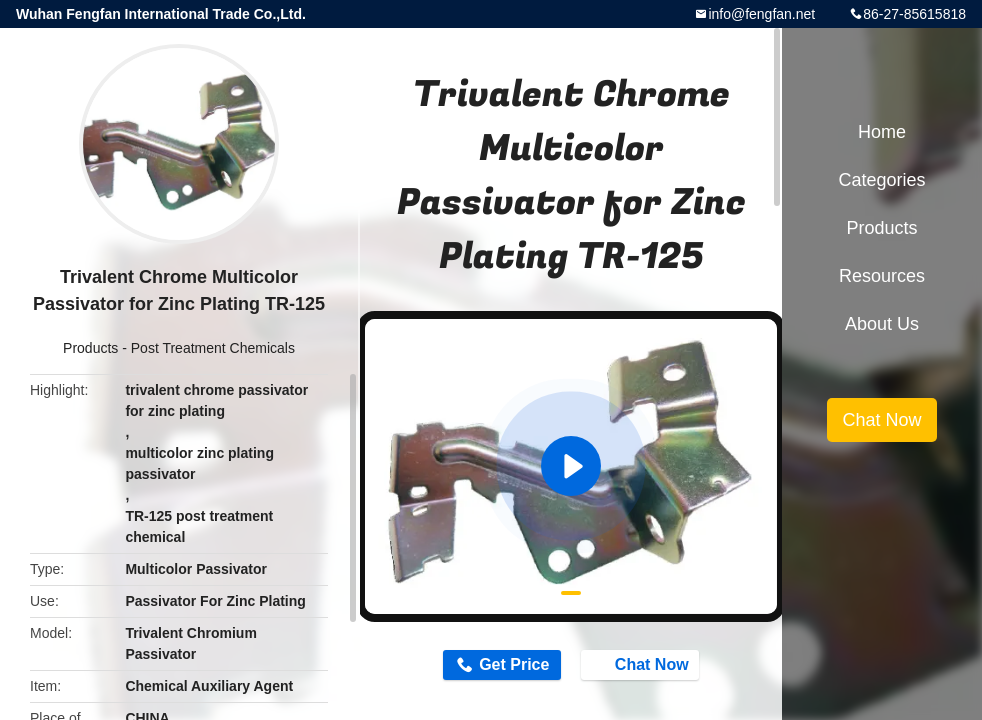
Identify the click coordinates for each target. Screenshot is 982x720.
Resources (882, 276)
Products (90, 348)
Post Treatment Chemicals (213, 348)
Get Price (514, 664)
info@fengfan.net (761, 14)
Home (882, 132)
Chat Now (642, 664)
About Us (882, 324)
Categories (881, 180)
